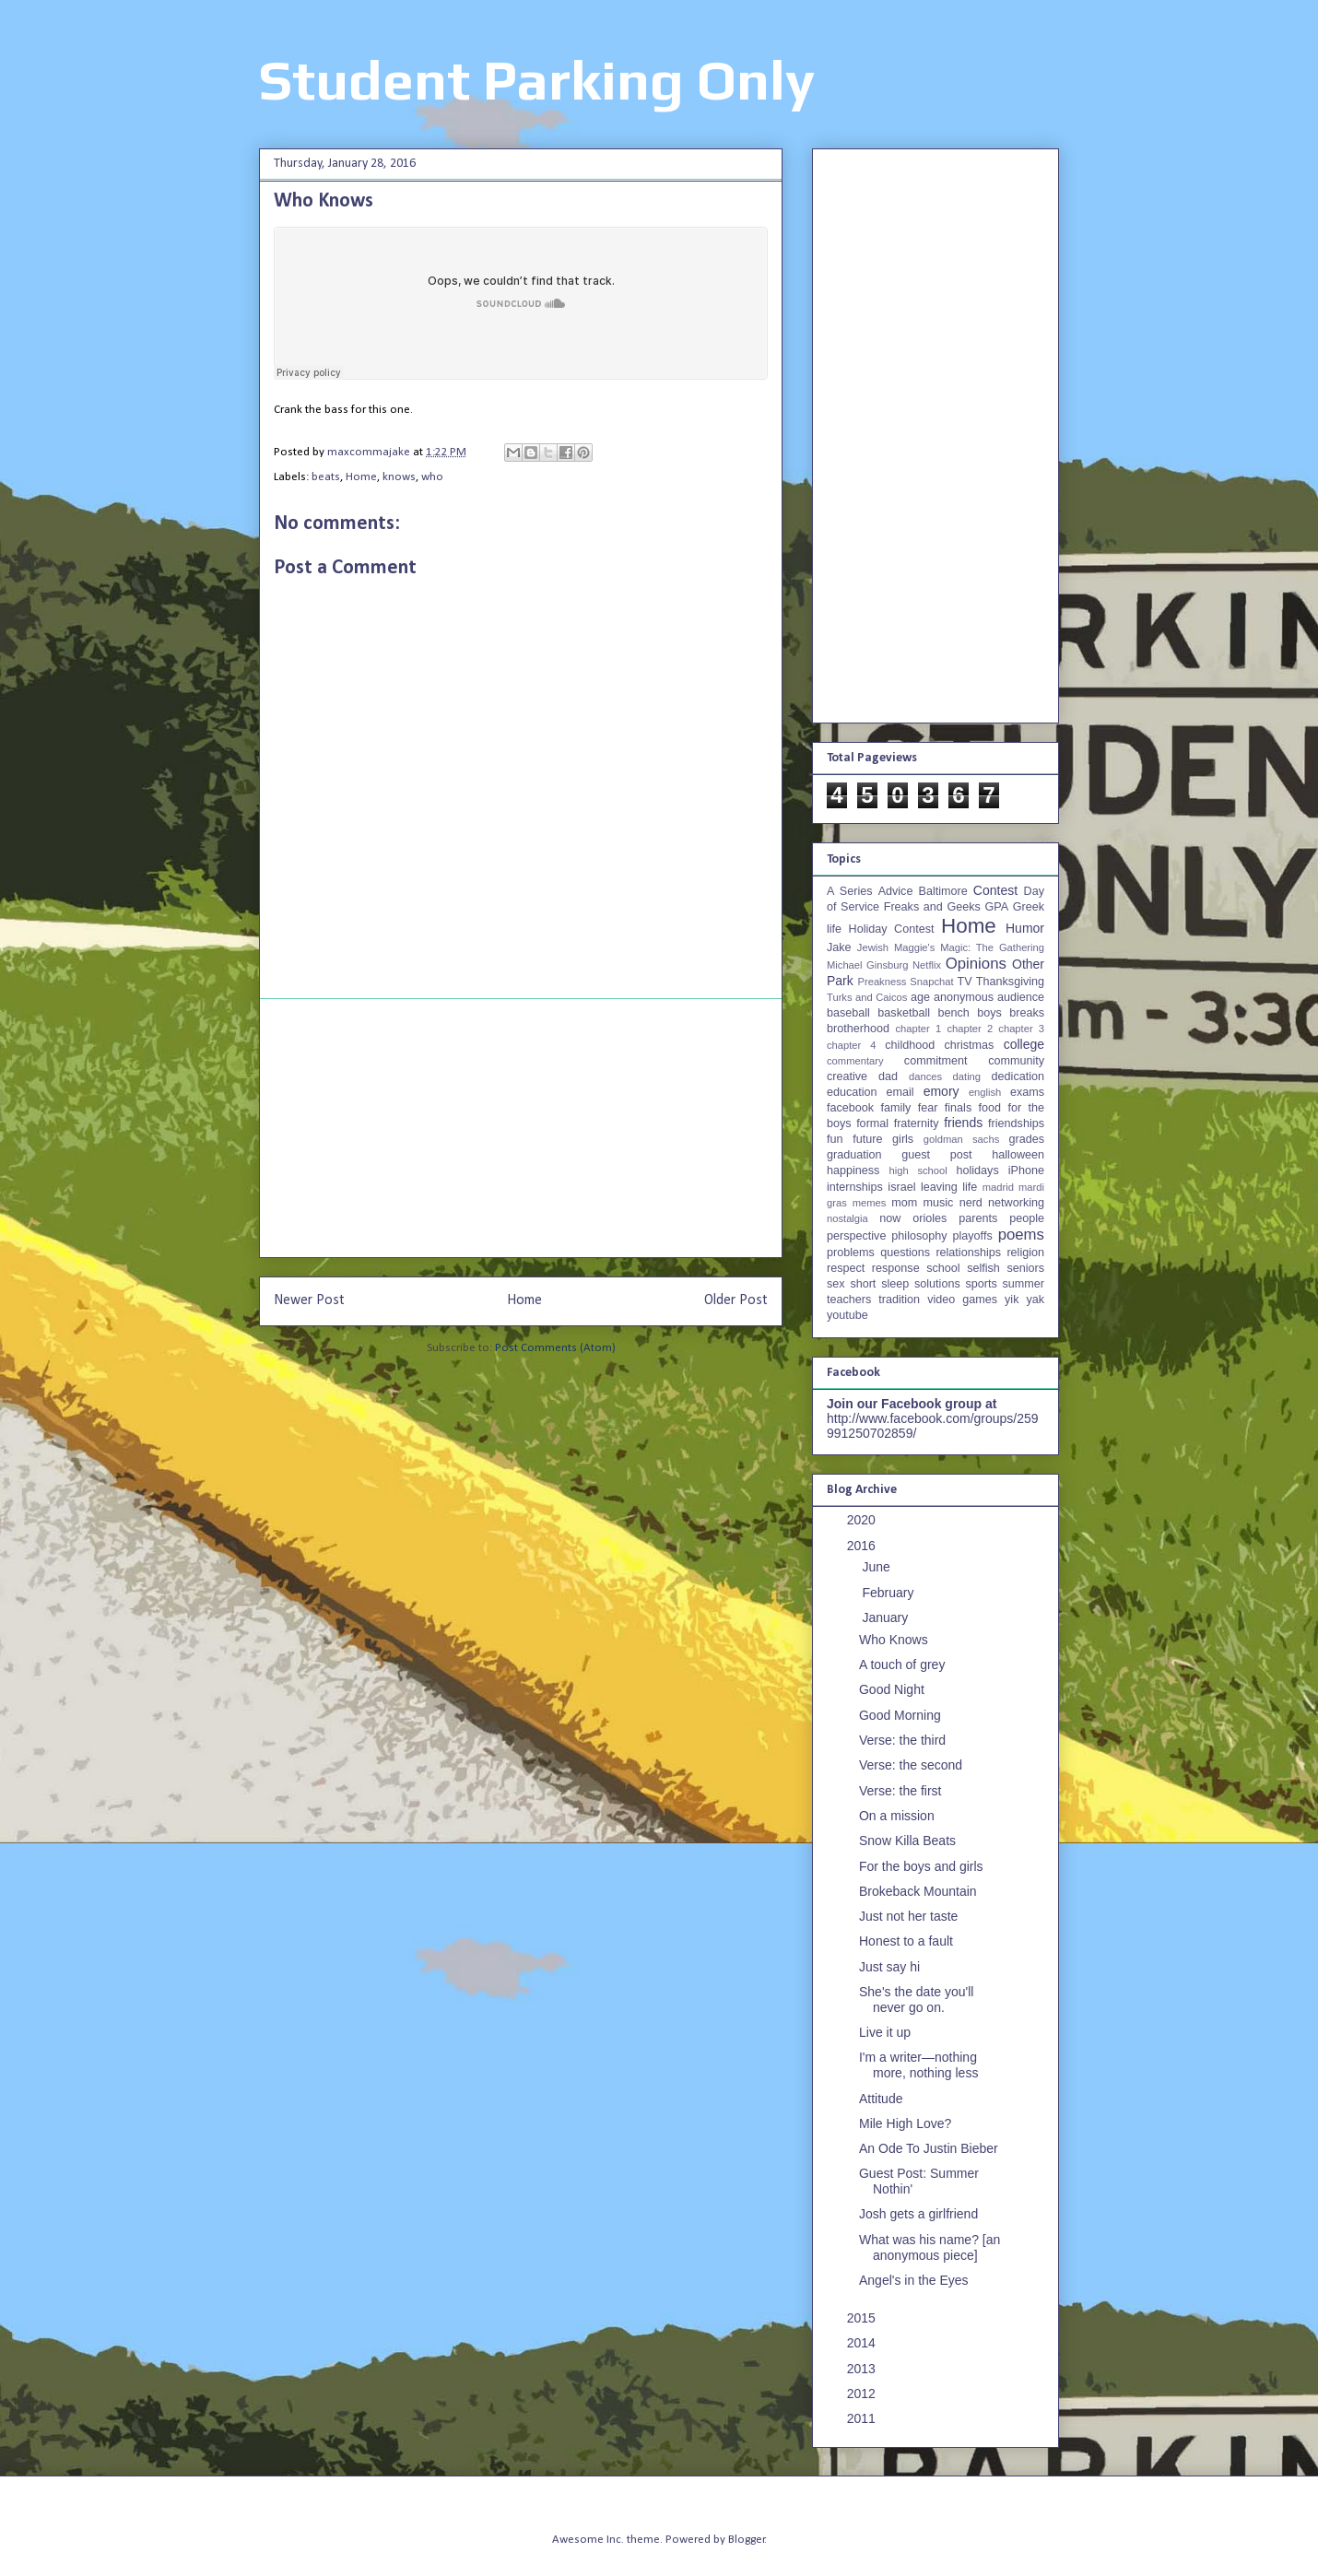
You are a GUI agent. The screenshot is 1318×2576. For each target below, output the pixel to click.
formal (872, 1123)
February (889, 1592)
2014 (863, 2342)
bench (953, 1012)
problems (851, 1252)
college (1024, 1044)
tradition (899, 1299)
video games (962, 1299)
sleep (895, 1283)
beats (326, 477)
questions (905, 1252)
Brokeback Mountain (918, 1891)
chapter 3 (1021, 1028)
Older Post (736, 1300)
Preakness (881, 981)
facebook (850, 1107)
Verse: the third (902, 1740)
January (887, 1617)
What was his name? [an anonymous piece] (929, 2247)
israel (901, 1187)
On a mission (897, 1815)
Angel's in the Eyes (914, 2280)
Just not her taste (908, 1916)
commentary (855, 1060)
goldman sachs (961, 1139)
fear (928, 1107)
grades (1027, 1139)
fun (835, 1139)
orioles (929, 1218)
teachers (849, 1299)
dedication (1018, 1076)
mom (904, 1202)
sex (836, 1283)
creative (847, 1076)
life (969, 1187)
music (938, 1202)
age (920, 997)
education (852, 1092)
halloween (1018, 1154)
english (985, 1092)
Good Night (891, 1689)
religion (1025, 1252)
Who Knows (893, 1639)
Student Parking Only (537, 80)
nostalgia (847, 1218)
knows (399, 477)
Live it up (885, 2032)
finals (958, 1107)
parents (978, 1218)
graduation (854, 1154)
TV (964, 981)
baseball (848, 1012)
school (942, 1268)
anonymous (964, 997)
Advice (895, 891)
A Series (850, 891)
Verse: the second (910, 1765)
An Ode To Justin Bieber (928, 2148)
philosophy (919, 1235)
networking (1016, 1202)
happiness (853, 1170)
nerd (971, 1202)
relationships (968, 1252)
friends (963, 1122)
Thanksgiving (1010, 981)
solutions (937, 1283)
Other (1028, 964)
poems (1021, 1234)
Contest (995, 890)
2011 (863, 2418)
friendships (1016, 1123)
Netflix (926, 964)
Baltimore (943, 891)
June (877, 1566)
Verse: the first (900, 1790)
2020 (863, 1519)
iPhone (1026, 1170)
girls (902, 1139)
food (990, 1107)
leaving (939, 1187)
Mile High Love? (905, 2123)
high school (918, 1170)
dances (925, 1076)
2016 (863, 1545)
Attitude (880, 2098)
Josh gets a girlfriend (918, 2213)
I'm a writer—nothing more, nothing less (918, 2065)
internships (855, 1187)
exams (1027, 1092)
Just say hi (889, 1966)
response (896, 1268)
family (895, 1107)
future (867, 1139)
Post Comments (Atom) (555, 1348)
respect (846, 1268)
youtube (847, 1315)
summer (1023, 1283)
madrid (998, 1187)
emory (941, 1091)
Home (361, 477)
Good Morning (900, 1715)
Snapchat (931, 981)
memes (870, 1202)
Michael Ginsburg (867, 964)
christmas (969, 1045)
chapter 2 (970, 1028)
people (1026, 1218)
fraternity (916, 1123)
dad (888, 1076)
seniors (1025, 1268)
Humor (1025, 928)
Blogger (746, 2540)
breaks (1026, 1012)
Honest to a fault (906, 1941)
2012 (863, 2393)
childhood (910, 1045)
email (900, 1092)
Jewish (872, 947)
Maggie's (914, 947)
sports (981, 1283)
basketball (903, 1012)
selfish (983, 1268)
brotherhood (858, 1028)
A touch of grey (902, 1664)
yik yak (1024, 1299)
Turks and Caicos (867, 997)
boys (989, 1012)
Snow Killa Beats (907, 1840)
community (1016, 1060)
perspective (856, 1235)
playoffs (973, 1235)
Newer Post (309, 1300)
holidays (977, 1170)
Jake (839, 947)
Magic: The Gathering (992, 947)
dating (967, 1076)
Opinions (976, 963)
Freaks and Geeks (932, 906)
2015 (863, 2318)
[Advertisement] (520, 1128)
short (863, 1283)
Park (840, 980)
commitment (936, 1060)
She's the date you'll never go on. (916, 1999)
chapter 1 (919, 1028)
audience (1020, 997)
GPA (996, 906)
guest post (936, 1154)
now (889, 1218)
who (432, 477)
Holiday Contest (892, 929)
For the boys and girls (921, 1866)
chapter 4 (851, 1045)
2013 (863, 2368)
